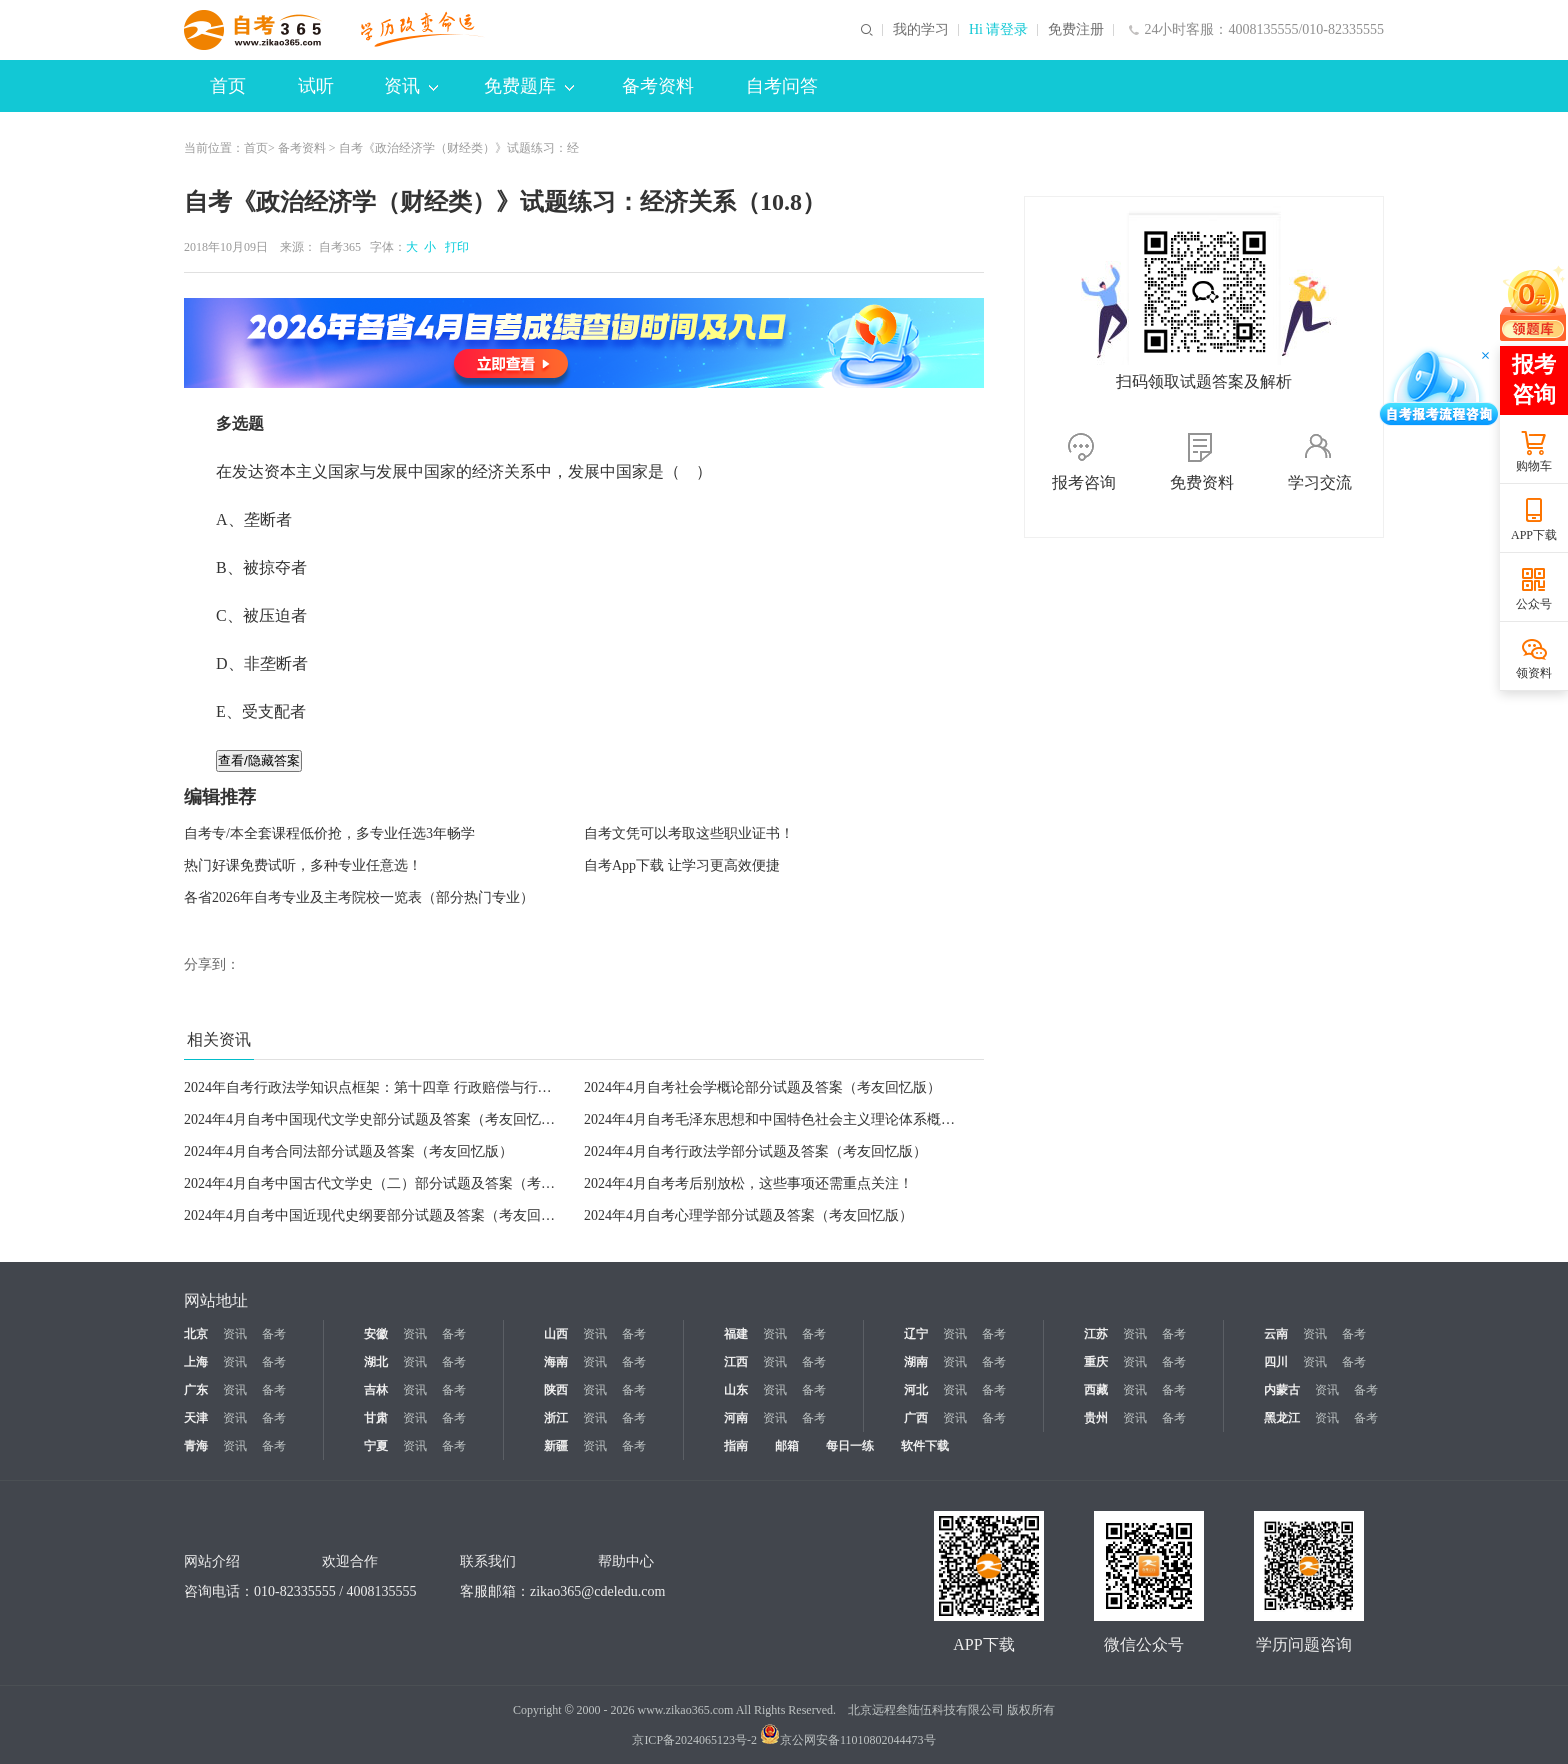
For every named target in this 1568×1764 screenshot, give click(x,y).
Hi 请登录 (999, 30)
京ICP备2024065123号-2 (694, 1740)
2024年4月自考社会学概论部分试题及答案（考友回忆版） (762, 1087)
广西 (916, 1418)
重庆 (1096, 1362)
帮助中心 (626, 1561)
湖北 (376, 1362)
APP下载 (1534, 535)
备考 (274, 1334)
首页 (228, 86)
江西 (736, 1362)
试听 (316, 86)
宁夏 (376, 1446)
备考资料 (658, 86)
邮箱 (787, 1446)
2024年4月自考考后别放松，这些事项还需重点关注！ (748, 1183)
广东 (196, 1390)
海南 (556, 1362)
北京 (196, 1334)
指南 (736, 1446)
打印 (454, 247)
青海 (196, 1446)
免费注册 (1076, 30)
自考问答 (782, 86)
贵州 (1096, 1418)
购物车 (1534, 466)
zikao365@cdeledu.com (597, 1591)
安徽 (376, 1334)
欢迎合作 (350, 1561)
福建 (736, 1334)
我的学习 (921, 30)
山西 (556, 1334)
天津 (196, 1418)
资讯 (411, 86)
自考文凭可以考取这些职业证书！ (689, 833)
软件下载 (925, 1446)
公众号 (1534, 604)
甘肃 (376, 1418)
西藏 (1096, 1390)
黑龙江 (1282, 1418)
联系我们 (488, 1561)
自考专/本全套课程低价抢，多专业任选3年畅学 (329, 833)
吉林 (376, 1390)
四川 (1276, 1362)
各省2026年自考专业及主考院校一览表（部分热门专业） (359, 897)
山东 (736, 1390)
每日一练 (850, 1446)
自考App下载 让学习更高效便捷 (682, 865)
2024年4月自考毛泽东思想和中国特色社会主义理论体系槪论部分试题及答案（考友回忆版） (867, 1119)
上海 (196, 1362)
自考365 (340, 247)
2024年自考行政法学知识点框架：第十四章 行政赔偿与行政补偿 (382, 1087)
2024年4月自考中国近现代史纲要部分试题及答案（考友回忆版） (383, 1215)
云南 (1276, 1334)
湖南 (916, 1362)
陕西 (556, 1390)
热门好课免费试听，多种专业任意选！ (303, 865)
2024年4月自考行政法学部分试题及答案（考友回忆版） (755, 1151)
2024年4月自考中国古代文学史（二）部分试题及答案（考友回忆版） (397, 1183)
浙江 (556, 1418)
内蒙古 (1282, 1390)
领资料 (1534, 673)
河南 (736, 1418)
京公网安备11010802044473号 (848, 1740)
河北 (916, 1390)
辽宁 (916, 1334)
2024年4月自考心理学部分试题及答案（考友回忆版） (748, 1215)
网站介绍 (212, 1561)
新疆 (556, 1446)
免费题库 (529, 86)
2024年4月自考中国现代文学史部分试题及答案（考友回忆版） (376, 1119)
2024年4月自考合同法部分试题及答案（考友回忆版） (348, 1151)
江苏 (1096, 1334)
